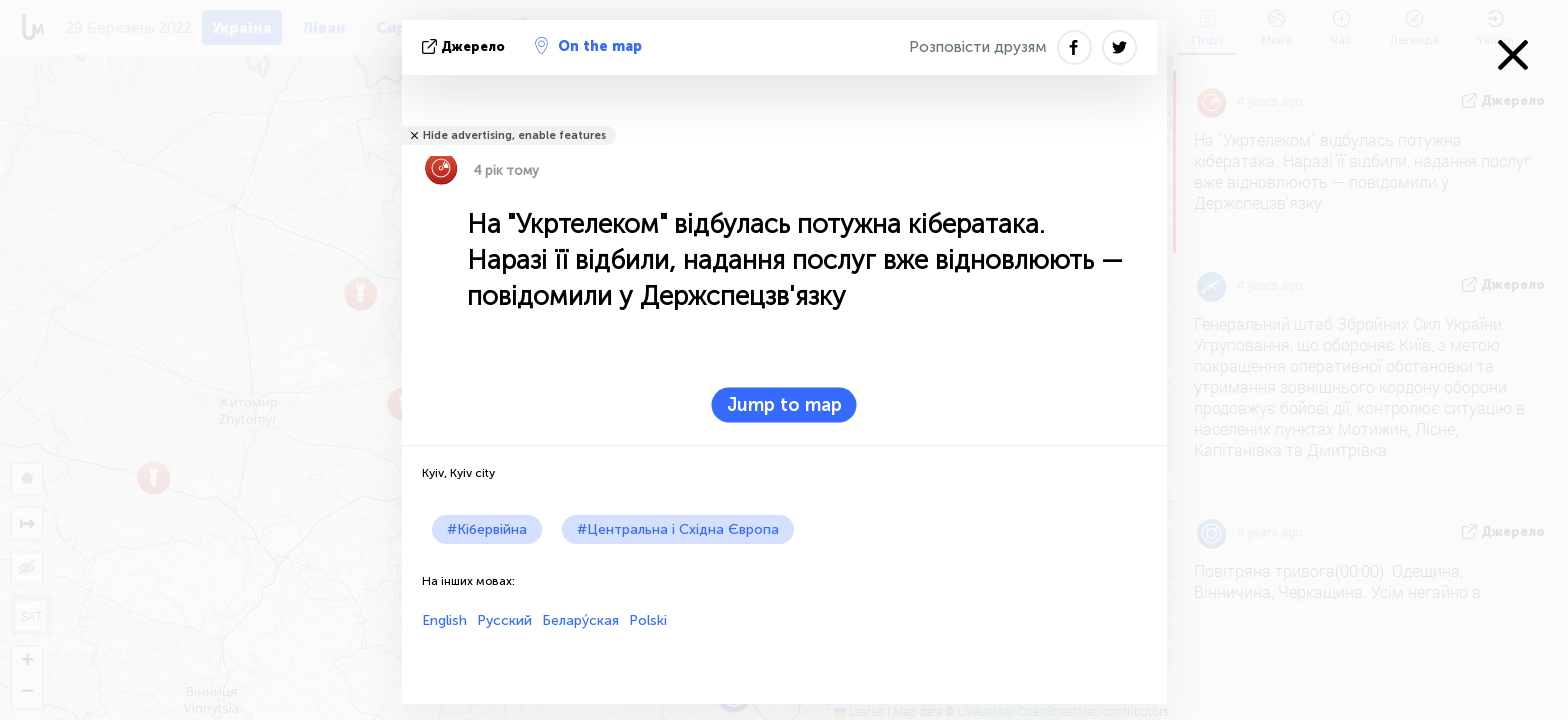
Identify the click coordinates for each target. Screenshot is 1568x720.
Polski (648, 620)
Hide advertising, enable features (514, 135)
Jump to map (784, 405)
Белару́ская (580, 620)
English (444, 620)
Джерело (465, 46)
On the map (588, 46)
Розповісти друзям (978, 47)
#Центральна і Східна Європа (678, 529)
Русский (504, 620)
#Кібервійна (487, 529)
